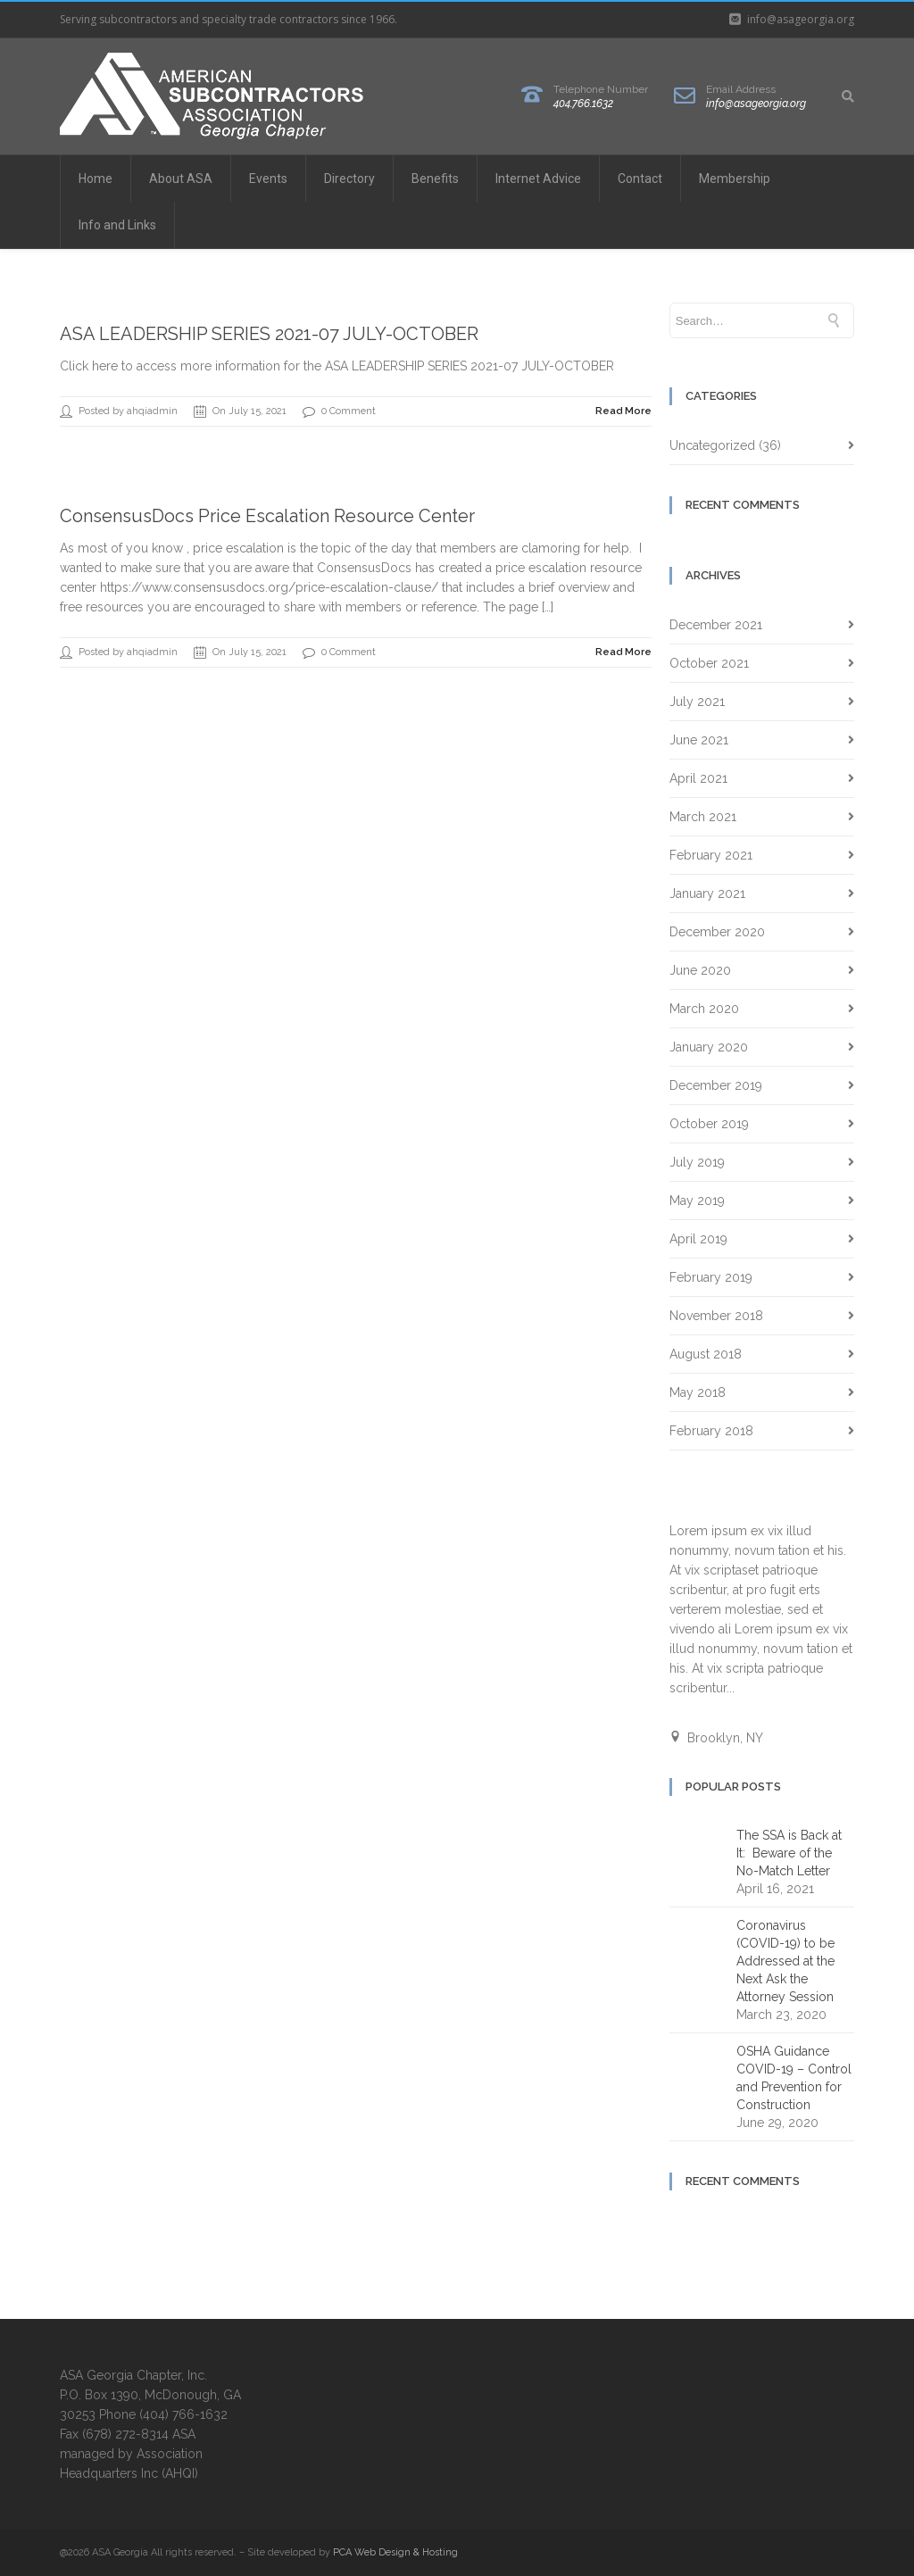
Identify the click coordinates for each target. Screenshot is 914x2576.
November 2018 (716, 1316)
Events (268, 178)
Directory (349, 178)
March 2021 (702, 817)
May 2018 (697, 1392)
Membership (734, 178)
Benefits (435, 178)
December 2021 (715, 625)
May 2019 (697, 1200)
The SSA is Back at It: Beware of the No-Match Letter (789, 1853)
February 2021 (710, 855)
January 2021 (707, 893)
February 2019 (710, 1277)
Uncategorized (712, 445)
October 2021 (709, 663)
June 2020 (700, 970)
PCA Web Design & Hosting (395, 2552)
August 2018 (705, 1354)
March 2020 (704, 1008)
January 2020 (708, 1047)
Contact (640, 178)
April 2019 (698, 1239)
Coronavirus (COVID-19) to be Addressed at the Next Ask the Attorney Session (785, 1961)
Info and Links (117, 225)
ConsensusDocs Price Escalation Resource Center (267, 516)
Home (95, 178)
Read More (623, 411)
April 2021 (698, 778)
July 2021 (697, 701)
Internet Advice (538, 178)
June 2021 (698, 740)
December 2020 (717, 932)
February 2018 (711, 1431)
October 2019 (709, 1124)
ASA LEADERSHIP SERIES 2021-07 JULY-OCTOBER (269, 334)
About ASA (180, 178)
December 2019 (715, 1085)
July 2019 (697, 1162)
